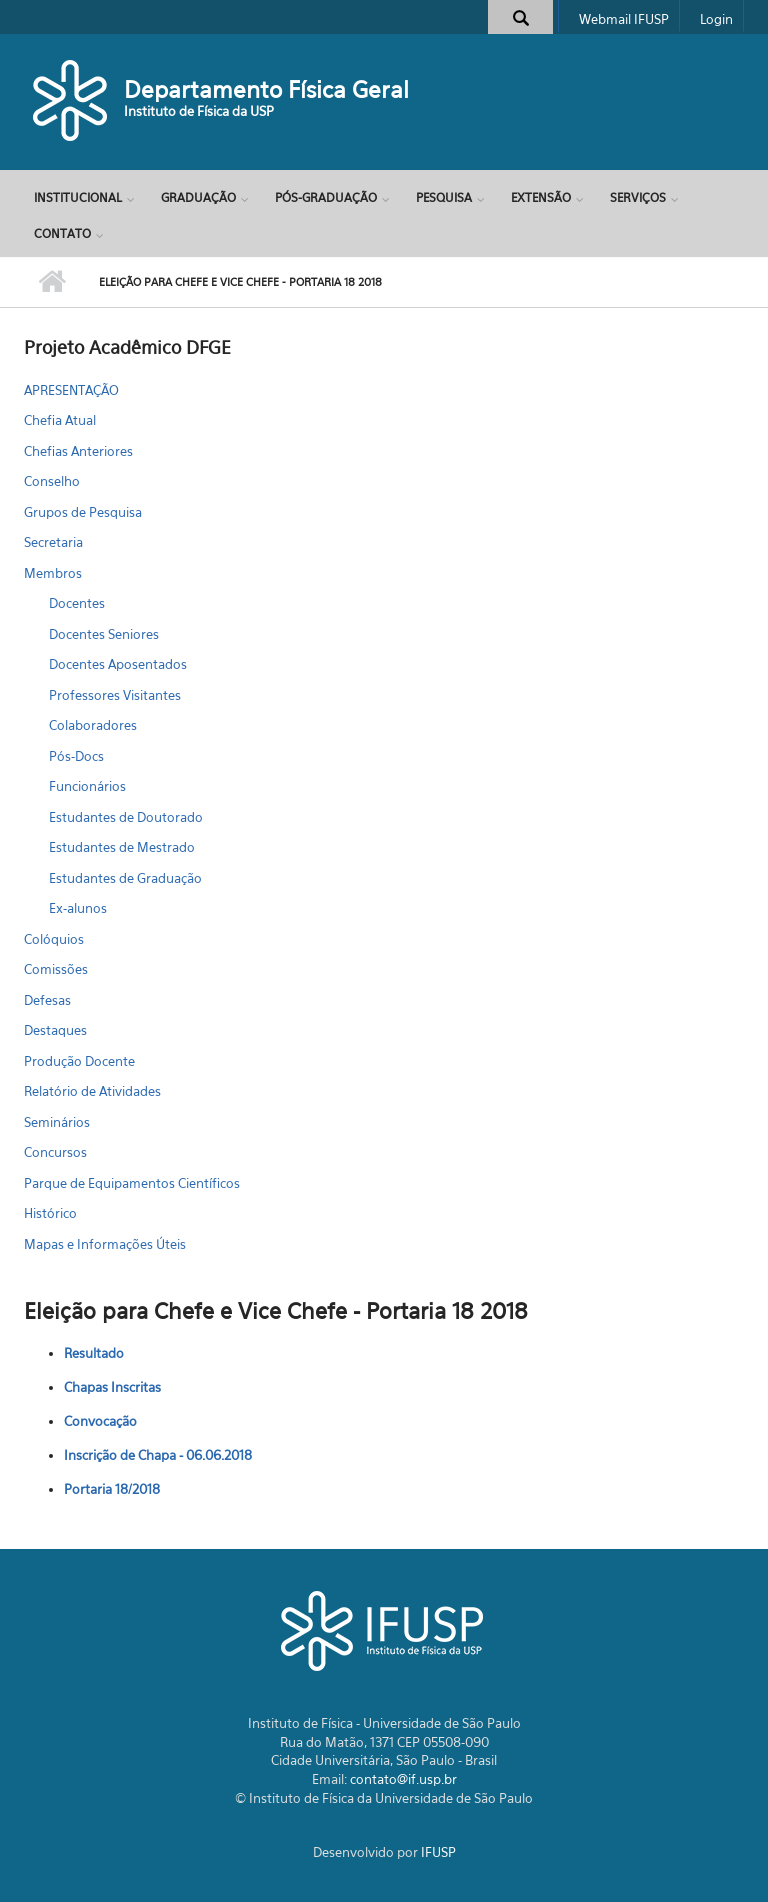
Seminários (57, 1122)
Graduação (198, 197)
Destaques (55, 1030)
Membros (53, 573)
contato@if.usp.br (403, 1779)
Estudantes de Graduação (125, 878)
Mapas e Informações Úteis (105, 1244)
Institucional (78, 197)
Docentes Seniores (104, 634)
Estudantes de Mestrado (122, 847)
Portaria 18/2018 (112, 1489)
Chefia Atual (60, 420)
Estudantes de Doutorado (126, 817)
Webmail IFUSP (624, 19)
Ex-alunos (78, 908)
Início (51, 282)
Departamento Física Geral (266, 89)
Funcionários (87, 786)
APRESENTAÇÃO (71, 390)
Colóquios (54, 939)
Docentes (77, 603)
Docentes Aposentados (118, 664)
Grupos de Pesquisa (83, 512)
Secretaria (53, 542)
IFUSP (438, 1852)
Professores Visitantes (115, 695)
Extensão (541, 197)
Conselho (52, 481)
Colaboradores (93, 725)
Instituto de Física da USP (199, 111)
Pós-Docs (76, 756)
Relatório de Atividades (92, 1091)
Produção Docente (79, 1061)
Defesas (47, 1000)
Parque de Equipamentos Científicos (132, 1183)
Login (716, 19)
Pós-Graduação (326, 197)
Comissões (56, 969)
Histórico (50, 1213)
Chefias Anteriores (78, 451)
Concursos (55, 1152)
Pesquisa (444, 197)
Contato (62, 233)
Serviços (638, 197)
